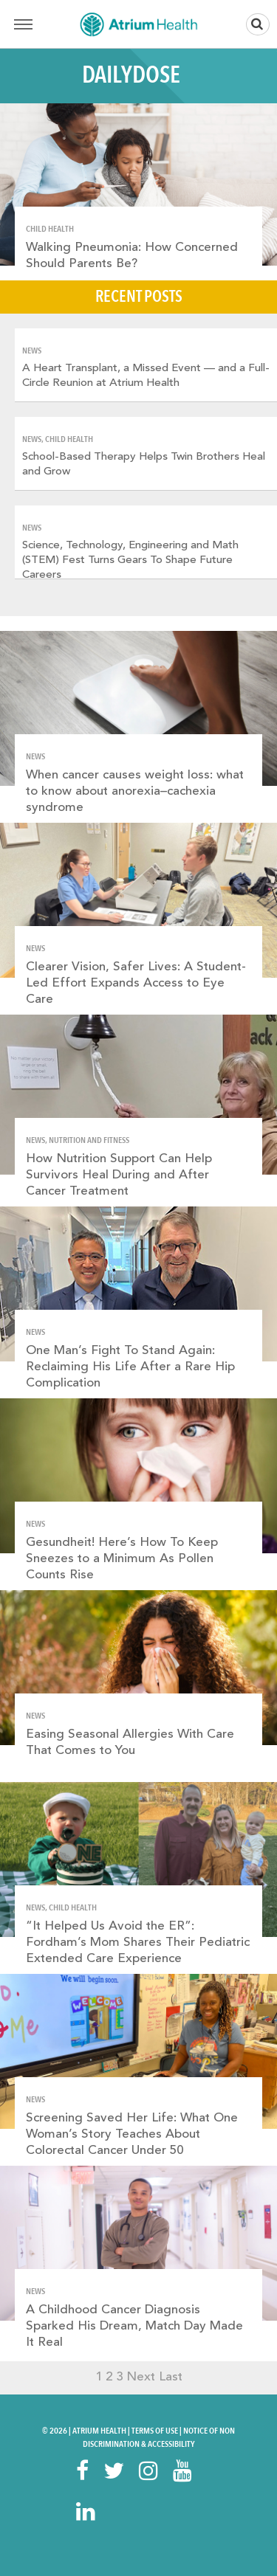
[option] (146, 365)
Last (170, 2377)
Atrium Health (99, 2431)
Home (139, 24)
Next (140, 2377)
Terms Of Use (154, 2431)
